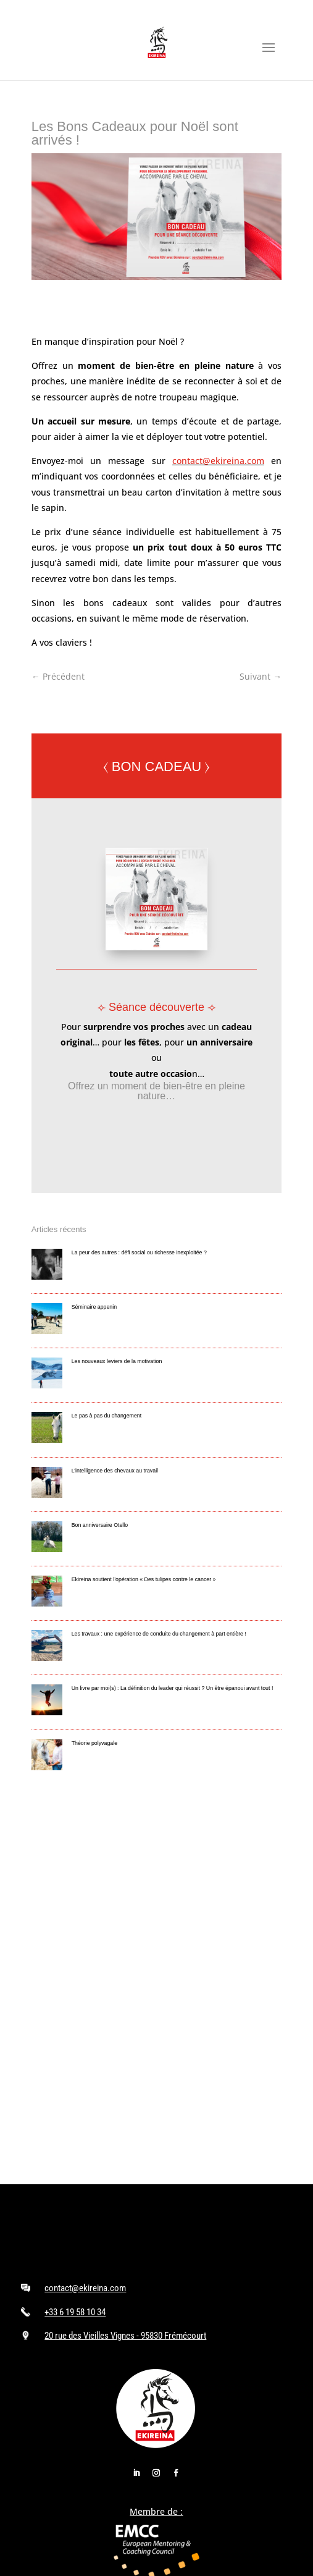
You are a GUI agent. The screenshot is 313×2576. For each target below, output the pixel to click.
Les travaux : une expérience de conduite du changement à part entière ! (159, 1634)
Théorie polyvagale (94, 1743)
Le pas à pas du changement (106, 1416)
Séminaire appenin (94, 1307)
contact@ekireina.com (218, 461)
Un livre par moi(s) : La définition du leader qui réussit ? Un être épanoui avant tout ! (172, 1688)
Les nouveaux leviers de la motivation (117, 1361)
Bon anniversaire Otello (100, 1525)
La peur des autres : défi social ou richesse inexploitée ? (139, 1252)
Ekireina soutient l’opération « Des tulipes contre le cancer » (144, 1579)
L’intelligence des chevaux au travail (115, 1470)
